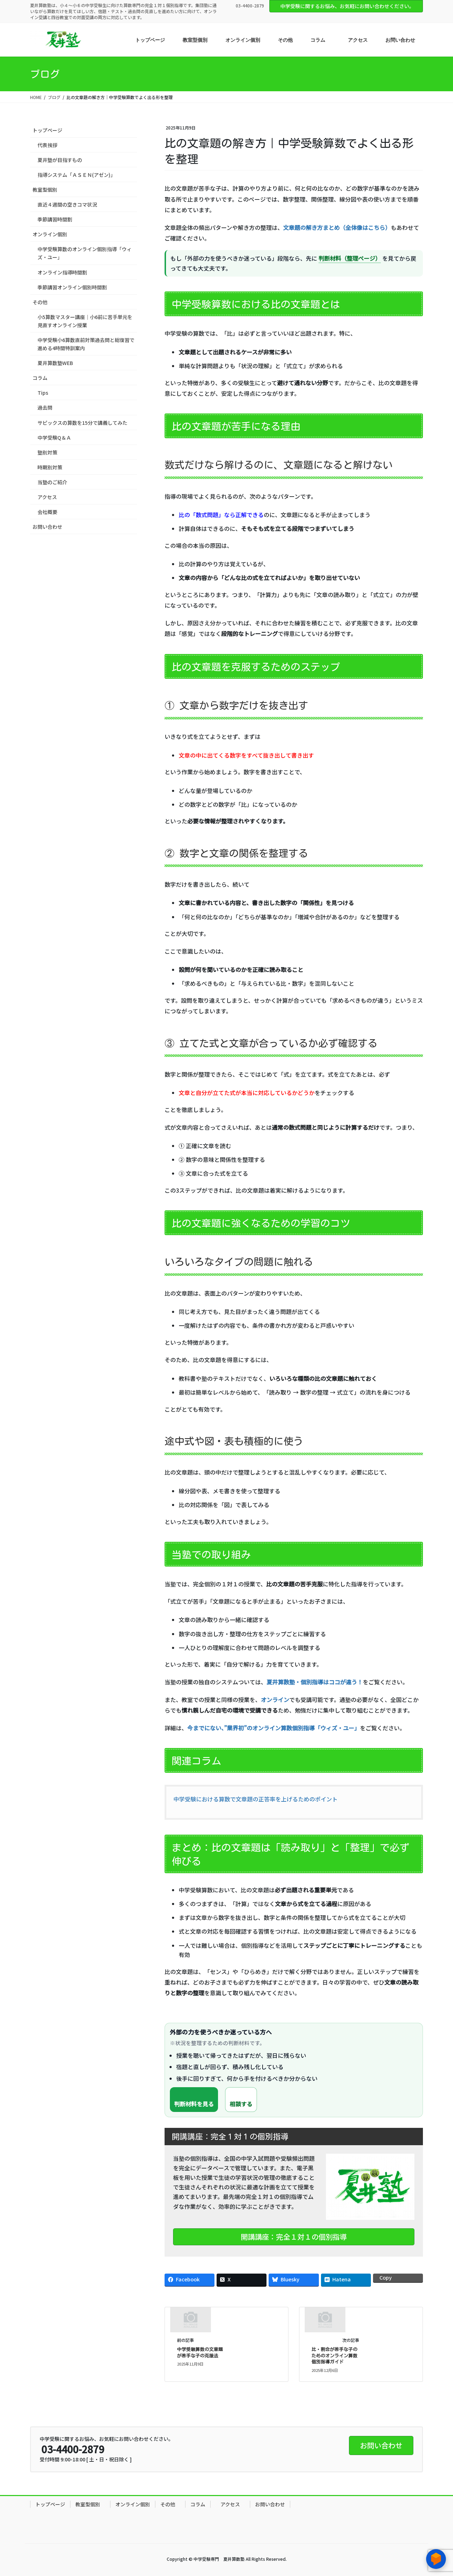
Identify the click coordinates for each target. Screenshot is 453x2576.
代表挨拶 (47, 145)
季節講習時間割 (55, 219)
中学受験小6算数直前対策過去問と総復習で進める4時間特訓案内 (86, 344)
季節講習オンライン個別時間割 (72, 287)
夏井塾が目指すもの (60, 159)
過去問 (45, 407)
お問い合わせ (47, 526)
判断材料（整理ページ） (350, 258)
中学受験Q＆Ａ (54, 437)
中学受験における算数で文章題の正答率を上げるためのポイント (255, 1799)
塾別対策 (47, 452)
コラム (40, 377)
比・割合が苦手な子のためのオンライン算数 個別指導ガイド (334, 2355)
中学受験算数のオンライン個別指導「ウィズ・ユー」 (85, 253)
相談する (241, 2104)
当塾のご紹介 (52, 482)
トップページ (47, 130)
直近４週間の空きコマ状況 (67, 204)
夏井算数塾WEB (55, 362)
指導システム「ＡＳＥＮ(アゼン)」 (76, 174)
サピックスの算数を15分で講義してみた (82, 422)
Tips (43, 392)
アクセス (47, 496)
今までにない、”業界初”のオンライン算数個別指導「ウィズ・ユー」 (273, 1728)
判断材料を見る (194, 2104)
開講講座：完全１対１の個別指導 (294, 2236)
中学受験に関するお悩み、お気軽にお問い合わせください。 (347, 6)
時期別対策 (50, 467)
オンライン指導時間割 (62, 272)
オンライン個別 (50, 234)
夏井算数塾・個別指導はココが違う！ (314, 1682)
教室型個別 (47, 189)
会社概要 (47, 511)
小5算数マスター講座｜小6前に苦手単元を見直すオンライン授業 (85, 321)
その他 (42, 302)
